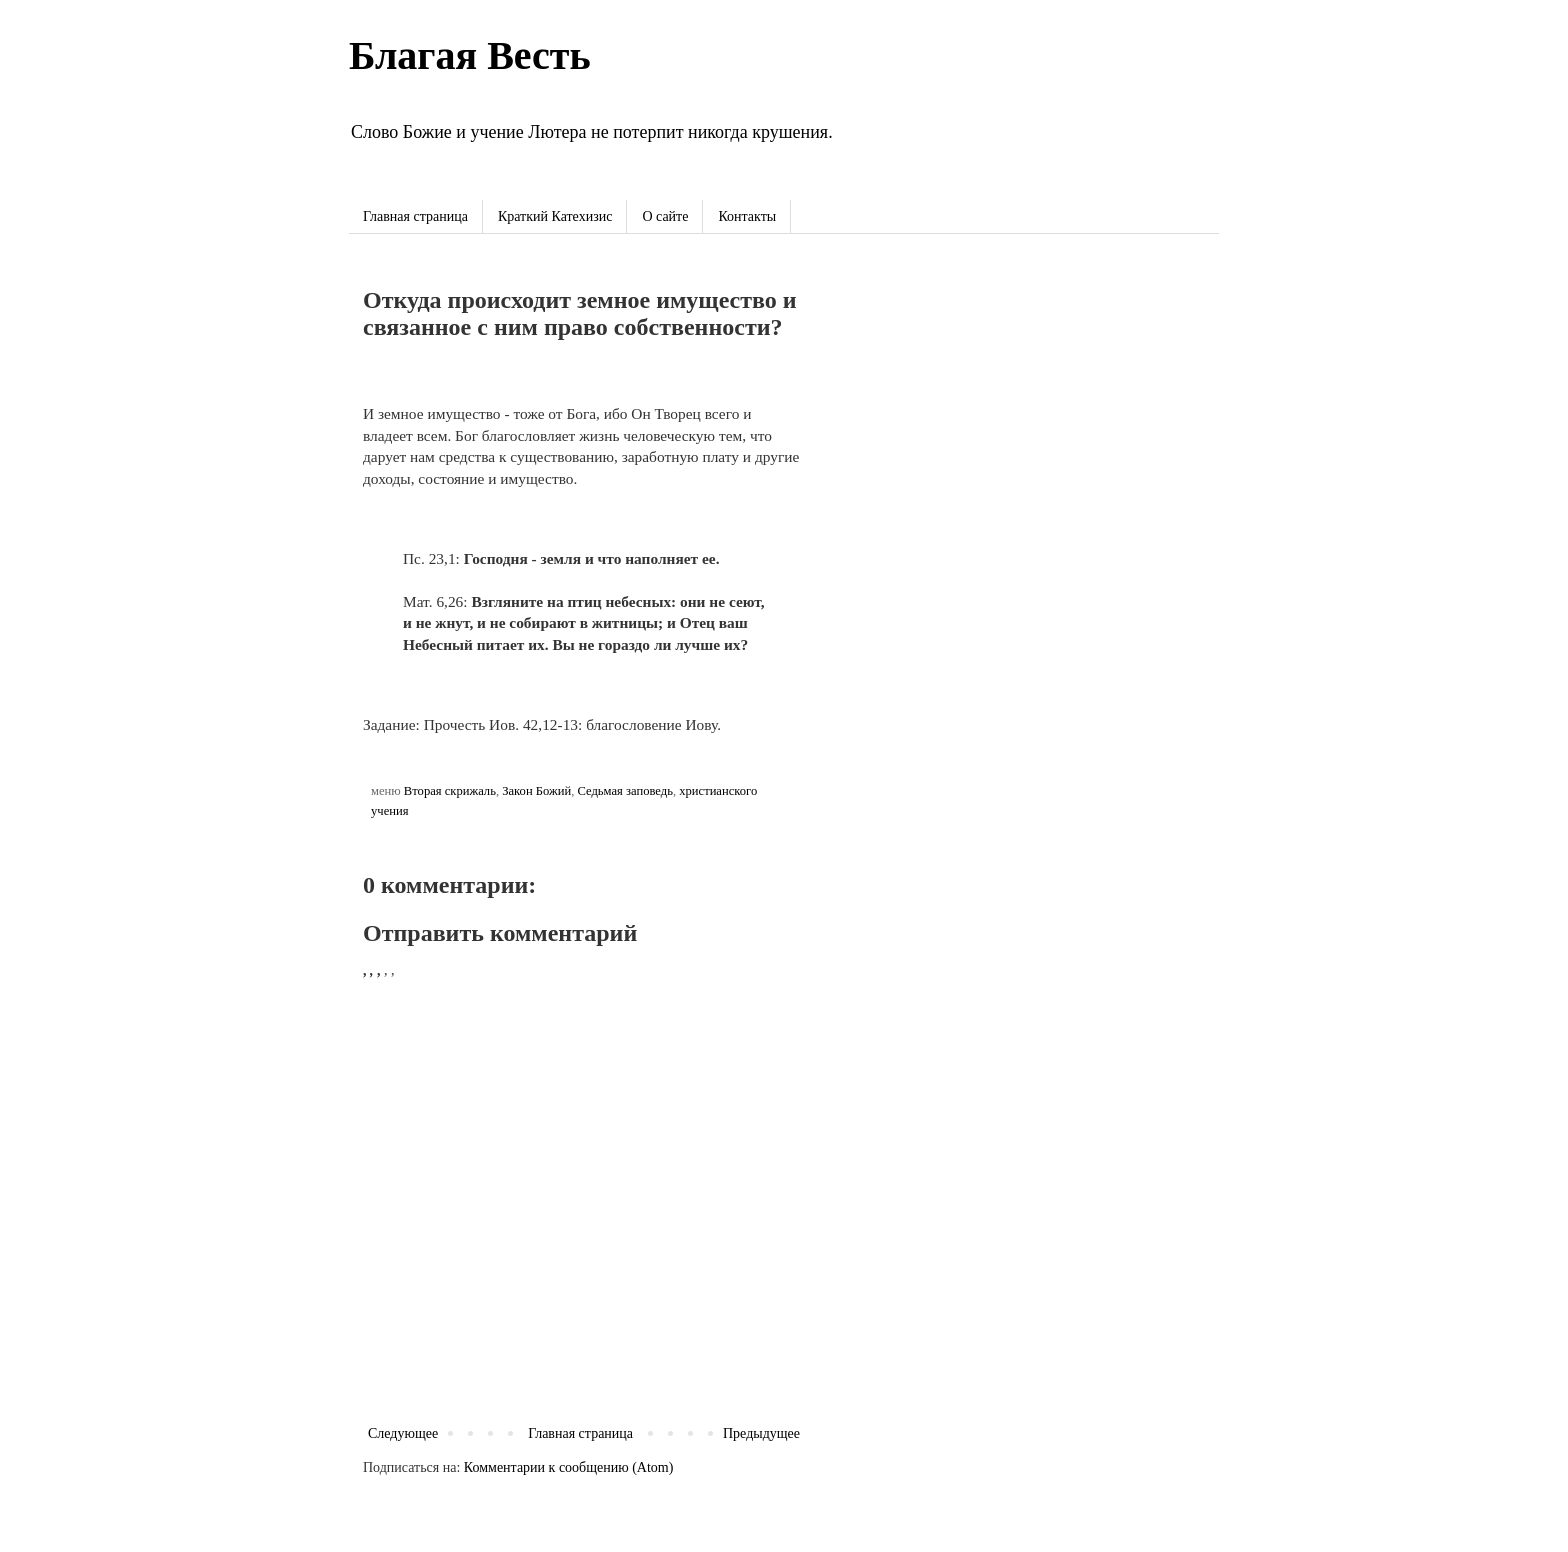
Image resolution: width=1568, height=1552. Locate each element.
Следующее (403, 1433)
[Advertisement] (1019, 409)
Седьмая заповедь (624, 791)
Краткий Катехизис (555, 216)
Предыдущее (761, 1433)
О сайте (665, 216)
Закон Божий (536, 791)
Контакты (747, 216)
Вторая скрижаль (450, 791)
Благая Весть (470, 55)
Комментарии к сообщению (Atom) (569, 1467)
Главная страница (415, 216)
